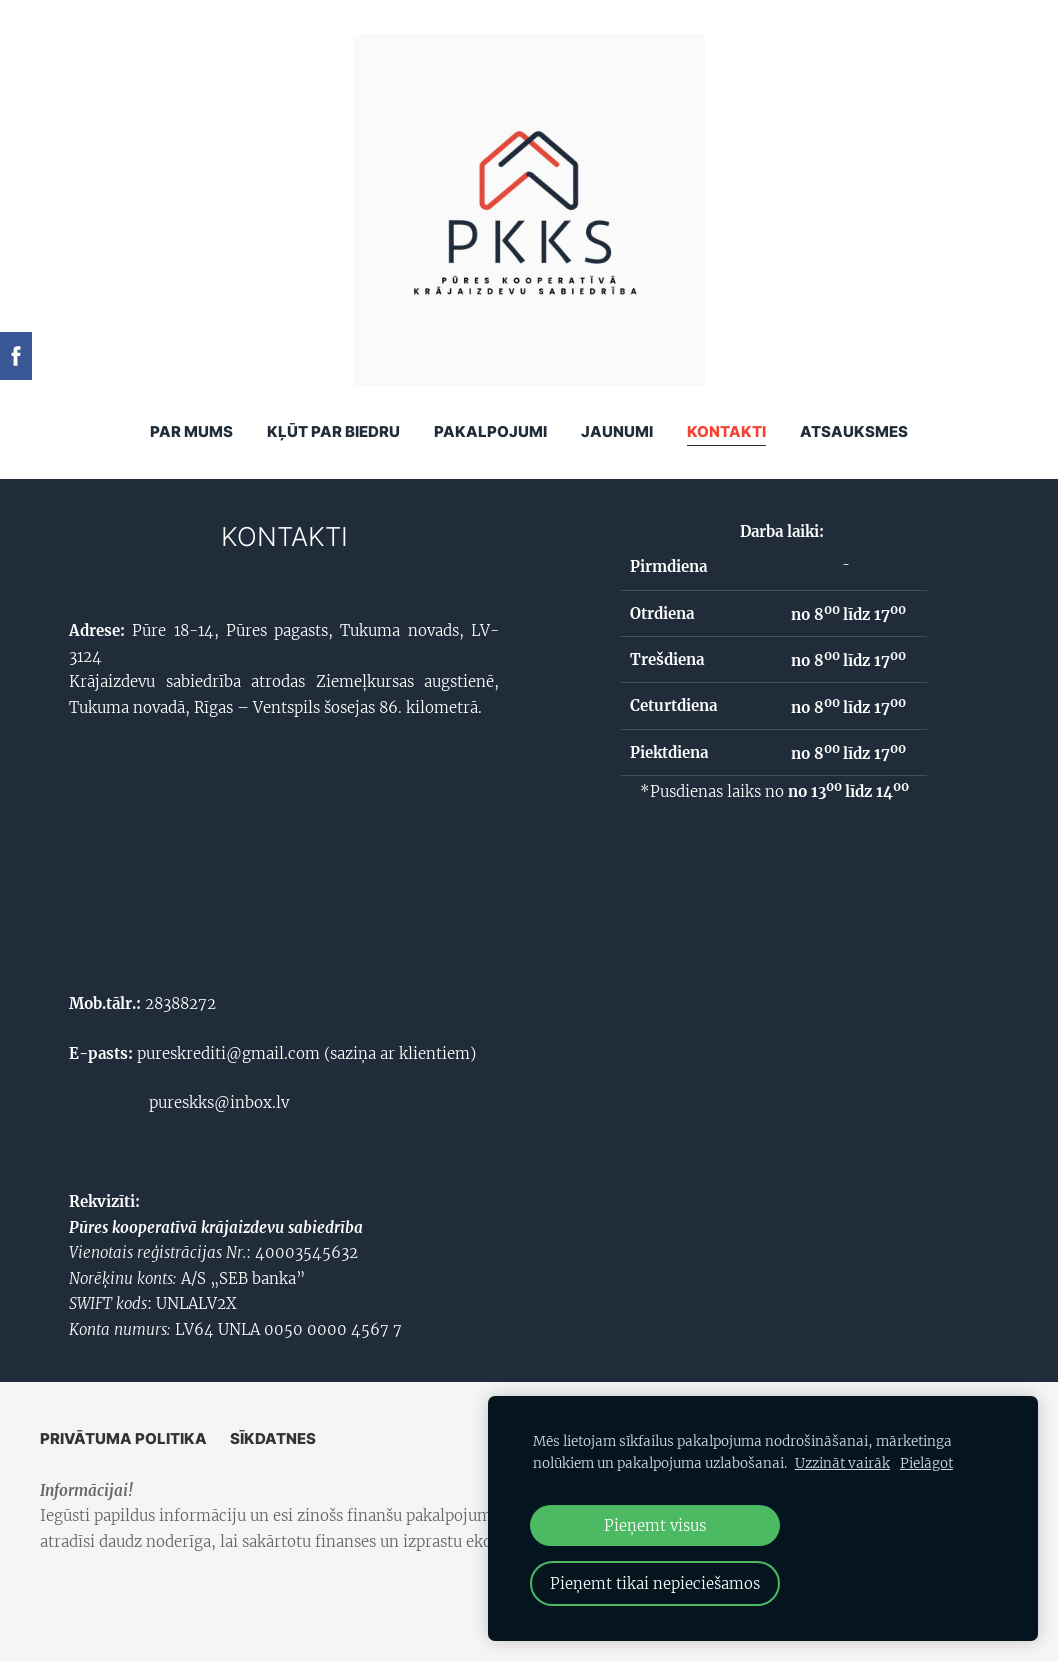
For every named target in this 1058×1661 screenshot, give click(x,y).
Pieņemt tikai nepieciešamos (655, 1583)
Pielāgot (926, 1463)
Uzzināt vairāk (842, 1463)
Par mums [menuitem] (191, 431)
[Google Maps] (284, 851)
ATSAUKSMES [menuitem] (854, 431)
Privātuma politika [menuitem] (123, 1438)
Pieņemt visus (655, 1525)
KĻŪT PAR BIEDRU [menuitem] (333, 431)
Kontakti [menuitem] (726, 431)
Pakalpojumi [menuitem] (490, 431)
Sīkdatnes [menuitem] (273, 1438)
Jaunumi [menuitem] (617, 431)
